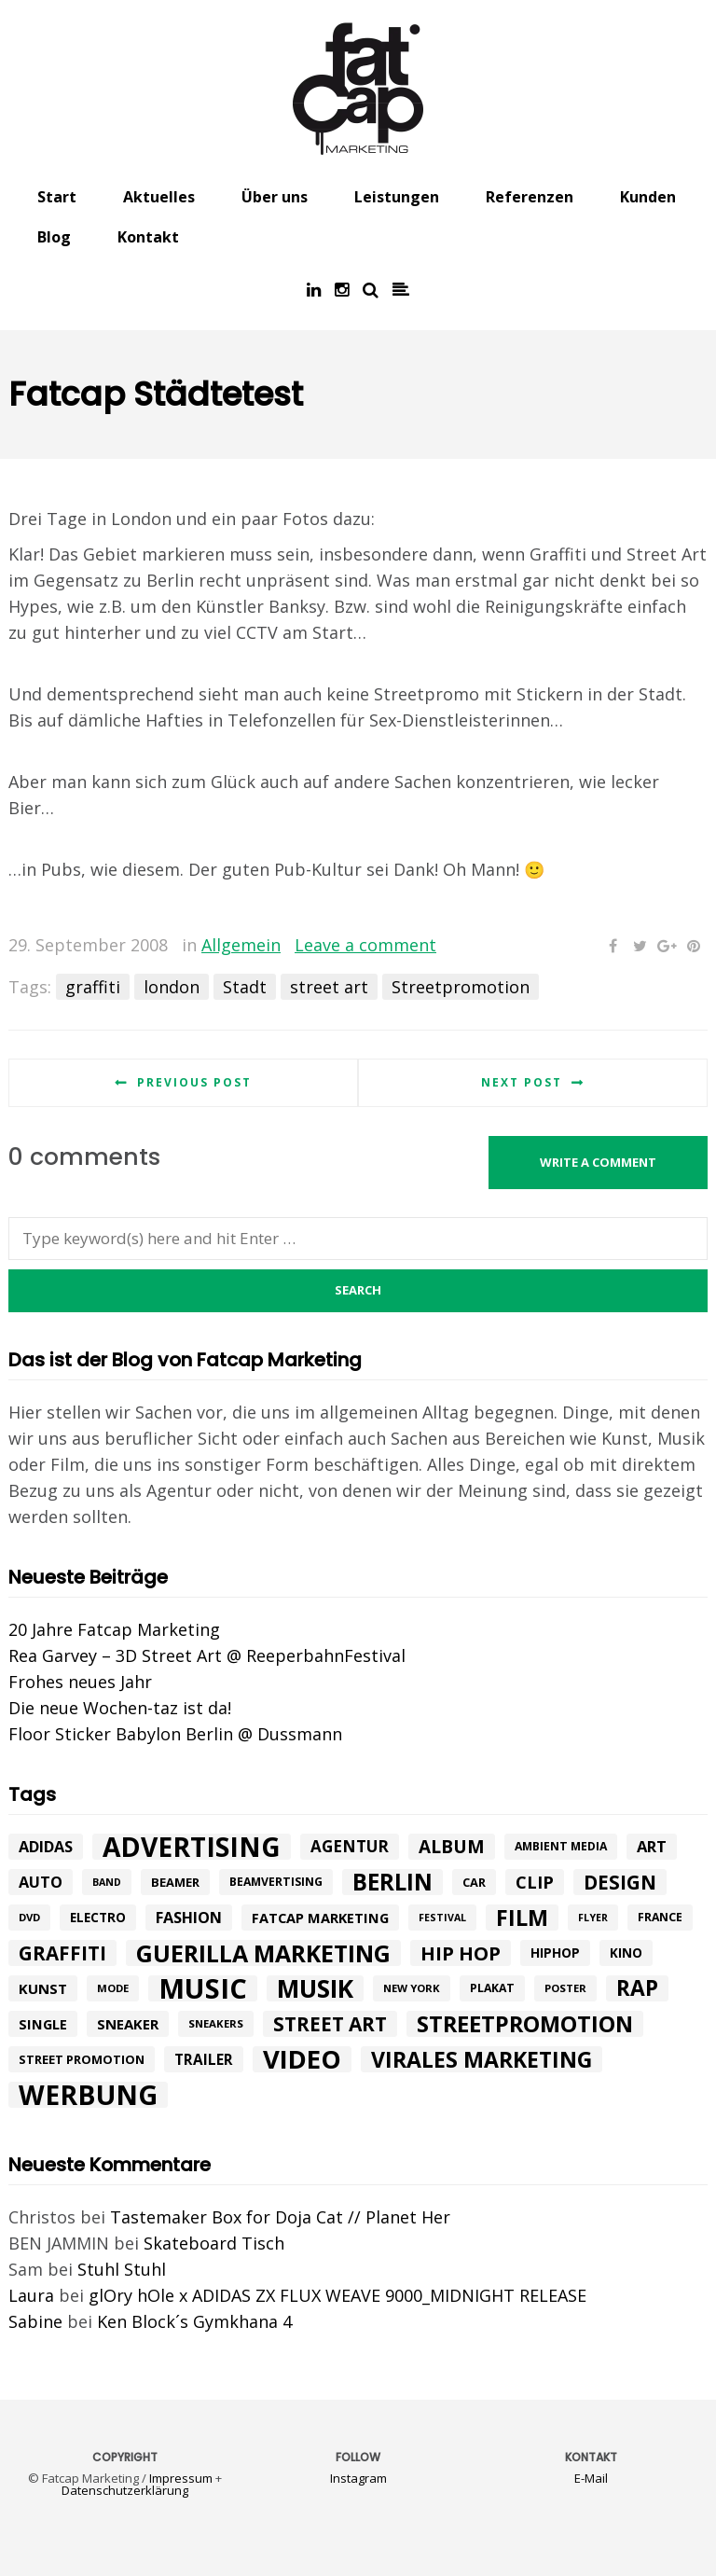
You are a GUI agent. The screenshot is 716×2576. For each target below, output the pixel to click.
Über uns (274, 197)
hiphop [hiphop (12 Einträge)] (555, 1952)
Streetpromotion (461, 987)
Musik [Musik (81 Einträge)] (315, 1988)
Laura (31, 2295)
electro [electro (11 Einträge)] (98, 1917)
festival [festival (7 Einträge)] (442, 1917)
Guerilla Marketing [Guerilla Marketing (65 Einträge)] (263, 1953)
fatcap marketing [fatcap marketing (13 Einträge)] (320, 1917)
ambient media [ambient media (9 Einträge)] (561, 1846)
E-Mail (591, 2478)
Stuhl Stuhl (121, 2269)
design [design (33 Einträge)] (620, 1882)
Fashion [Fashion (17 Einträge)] (189, 1917)
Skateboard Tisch (214, 2243)
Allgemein (241, 945)
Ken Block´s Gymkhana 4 (194, 2321)
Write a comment (598, 1162)
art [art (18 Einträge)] (652, 1846)
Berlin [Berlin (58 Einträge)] (392, 1882)
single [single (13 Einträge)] (43, 2024)
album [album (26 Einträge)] (452, 1847)
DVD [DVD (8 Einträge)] (29, 1917)
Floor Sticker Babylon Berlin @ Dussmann (175, 1734)
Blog (54, 237)
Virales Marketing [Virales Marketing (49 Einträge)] (481, 2059)
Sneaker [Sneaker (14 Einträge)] (127, 2024)
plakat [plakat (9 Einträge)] (492, 1988)
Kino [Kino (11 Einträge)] (626, 1953)
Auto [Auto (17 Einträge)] (40, 1882)
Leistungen (396, 197)
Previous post (194, 1082)
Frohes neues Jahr (80, 1681)
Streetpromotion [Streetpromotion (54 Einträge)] (525, 2024)
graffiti (92, 987)
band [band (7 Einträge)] (106, 1882)
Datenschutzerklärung (125, 2490)
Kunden (648, 197)
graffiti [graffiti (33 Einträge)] (62, 1953)
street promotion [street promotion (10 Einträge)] (82, 2059)
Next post (521, 1082)
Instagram (358, 2478)
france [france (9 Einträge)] (660, 1917)
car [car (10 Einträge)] (474, 1882)
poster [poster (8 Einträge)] (565, 1988)
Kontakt (148, 237)
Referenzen (529, 197)
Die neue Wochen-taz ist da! (119, 1708)
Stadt (245, 987)
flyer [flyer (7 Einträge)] (593, 1917)
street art (329, 987)
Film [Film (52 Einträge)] (522, 1917)
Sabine (35, 2321)
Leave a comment (365, 945)
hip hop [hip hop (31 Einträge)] (460, 1953)
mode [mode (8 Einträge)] (113, 1988)
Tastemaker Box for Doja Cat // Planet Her (280, 2217)
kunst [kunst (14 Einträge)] (43, 1988)
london (172, 987)
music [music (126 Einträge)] (202, 1988)
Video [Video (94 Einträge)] (302, 2059)
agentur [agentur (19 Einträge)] (349, 1846)
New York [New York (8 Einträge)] (411, 1988)
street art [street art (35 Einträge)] (330, 2024)
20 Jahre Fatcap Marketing (114, 1629)
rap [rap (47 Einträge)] (637, 1988)
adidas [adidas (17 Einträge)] (46, 1846)
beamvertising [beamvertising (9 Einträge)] (276, 1882)
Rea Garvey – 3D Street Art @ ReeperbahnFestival (207, 1655)
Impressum (181, 2478)
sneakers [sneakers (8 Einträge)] (215, 2023)
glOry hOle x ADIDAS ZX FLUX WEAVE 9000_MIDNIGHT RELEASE (337, 2295)
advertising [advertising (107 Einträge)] (192, 1847)
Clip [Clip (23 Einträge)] (535, 1882)
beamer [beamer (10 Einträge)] (175, 1882)
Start (56, 197)
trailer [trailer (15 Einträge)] (203, 2059)
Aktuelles (159, 197)
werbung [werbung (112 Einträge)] (88, 2095)
